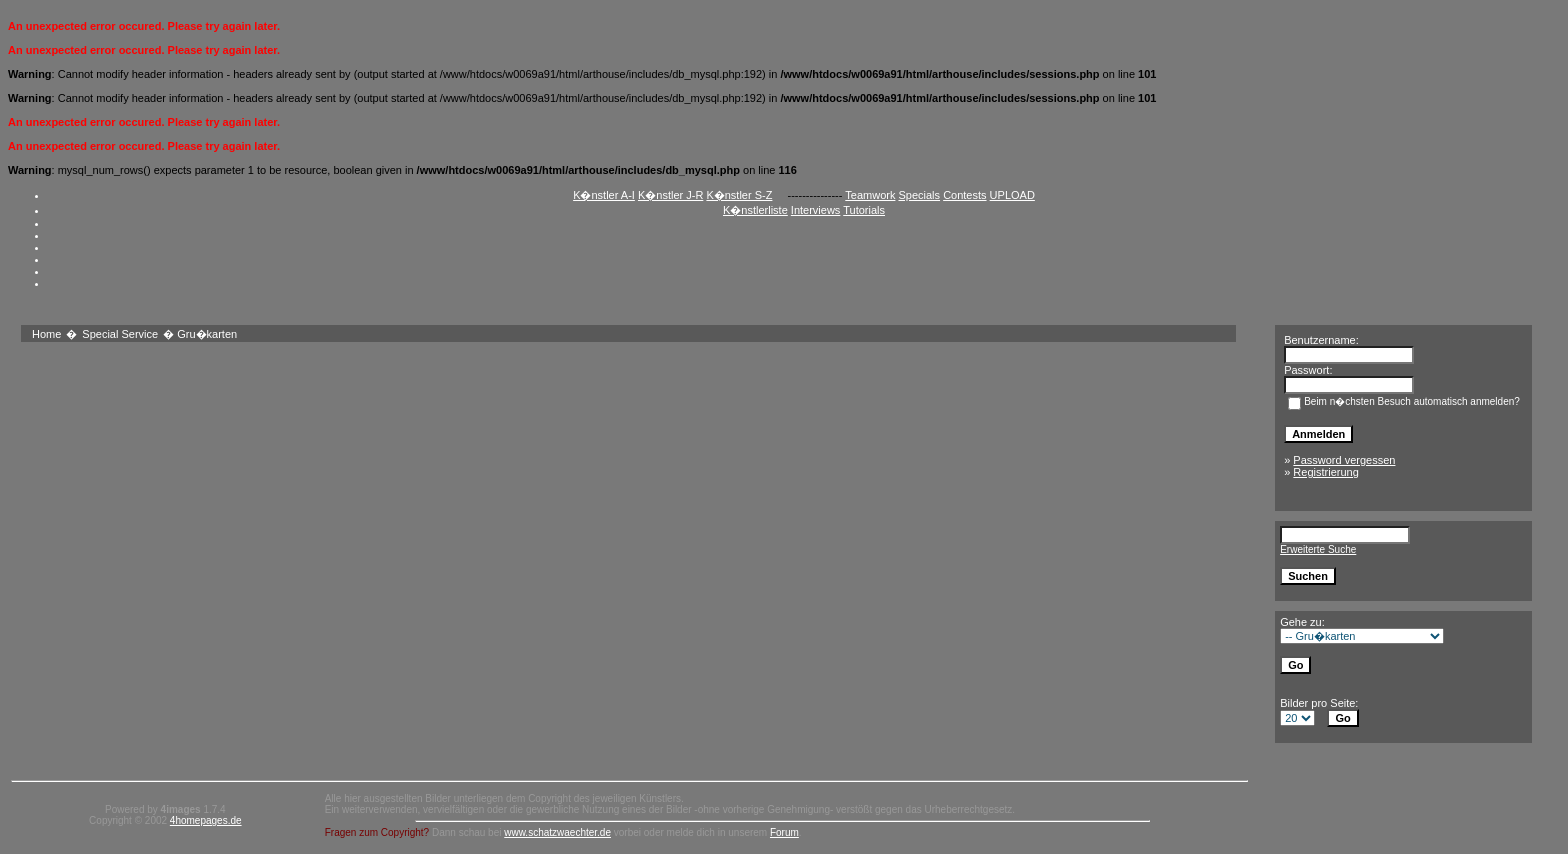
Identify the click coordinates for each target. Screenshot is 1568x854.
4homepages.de (206, 820)
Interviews (816, 210)
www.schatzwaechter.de (557, 832)
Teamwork (870, 195)
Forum (784, 832)
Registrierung (1325, 472)
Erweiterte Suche (1318, 549)
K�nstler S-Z (739, 195)
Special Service (120, 334)
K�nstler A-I (604, 195)
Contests (964, 195)
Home (46, 334)
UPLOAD (1012, 195)
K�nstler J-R (670, 195)
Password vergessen (1344, 460)
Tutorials (864, 210)
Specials (919, 195)
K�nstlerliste (755, 210)
